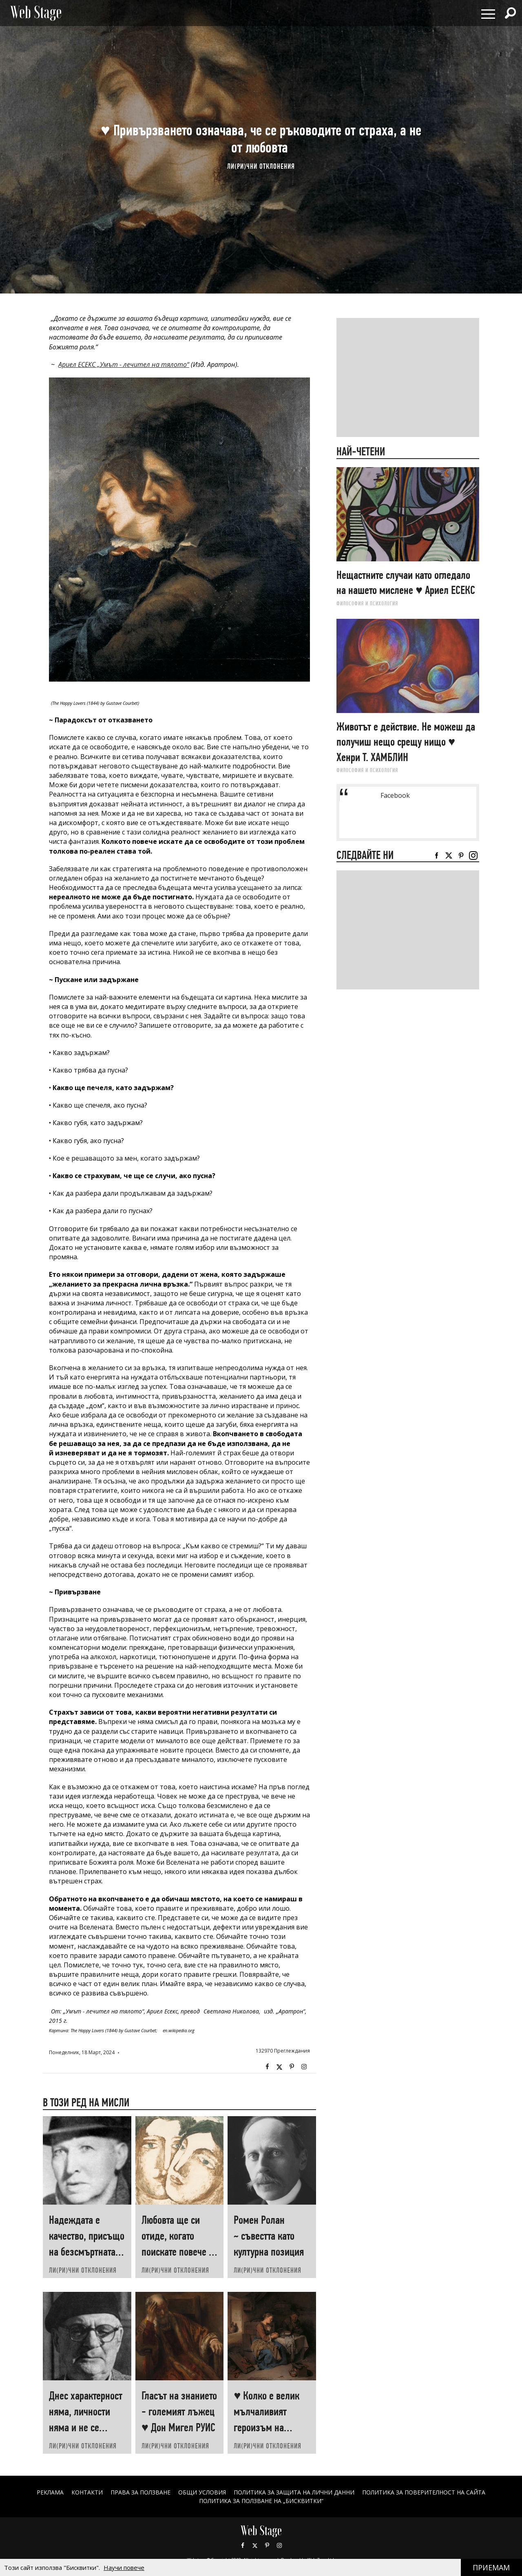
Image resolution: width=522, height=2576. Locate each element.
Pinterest (267, 2545)
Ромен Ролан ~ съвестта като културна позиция (269, 2235)
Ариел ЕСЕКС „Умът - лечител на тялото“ (123, 364)
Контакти (87, 2492)
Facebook (267, 2067)
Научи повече (124, 2567)
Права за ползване (140, 2492)
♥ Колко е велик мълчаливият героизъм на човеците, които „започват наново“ (270, 2427)
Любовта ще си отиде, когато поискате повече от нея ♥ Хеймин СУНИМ (179, 2251)
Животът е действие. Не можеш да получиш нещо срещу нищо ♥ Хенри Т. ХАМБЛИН (405, 742)
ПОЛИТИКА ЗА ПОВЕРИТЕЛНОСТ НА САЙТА (423, 2492)
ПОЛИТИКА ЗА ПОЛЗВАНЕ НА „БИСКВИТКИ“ (261, 2501)
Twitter (279, 2067)
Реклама (50, 2492)
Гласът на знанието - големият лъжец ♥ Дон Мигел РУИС (179, 2411)
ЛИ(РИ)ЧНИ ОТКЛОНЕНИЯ (261, 166)
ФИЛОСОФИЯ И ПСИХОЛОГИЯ (367, 603)
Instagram (304, 2067)
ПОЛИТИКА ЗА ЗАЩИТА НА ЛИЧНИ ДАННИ (294, 2492)
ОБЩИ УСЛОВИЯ (202, 2492)
